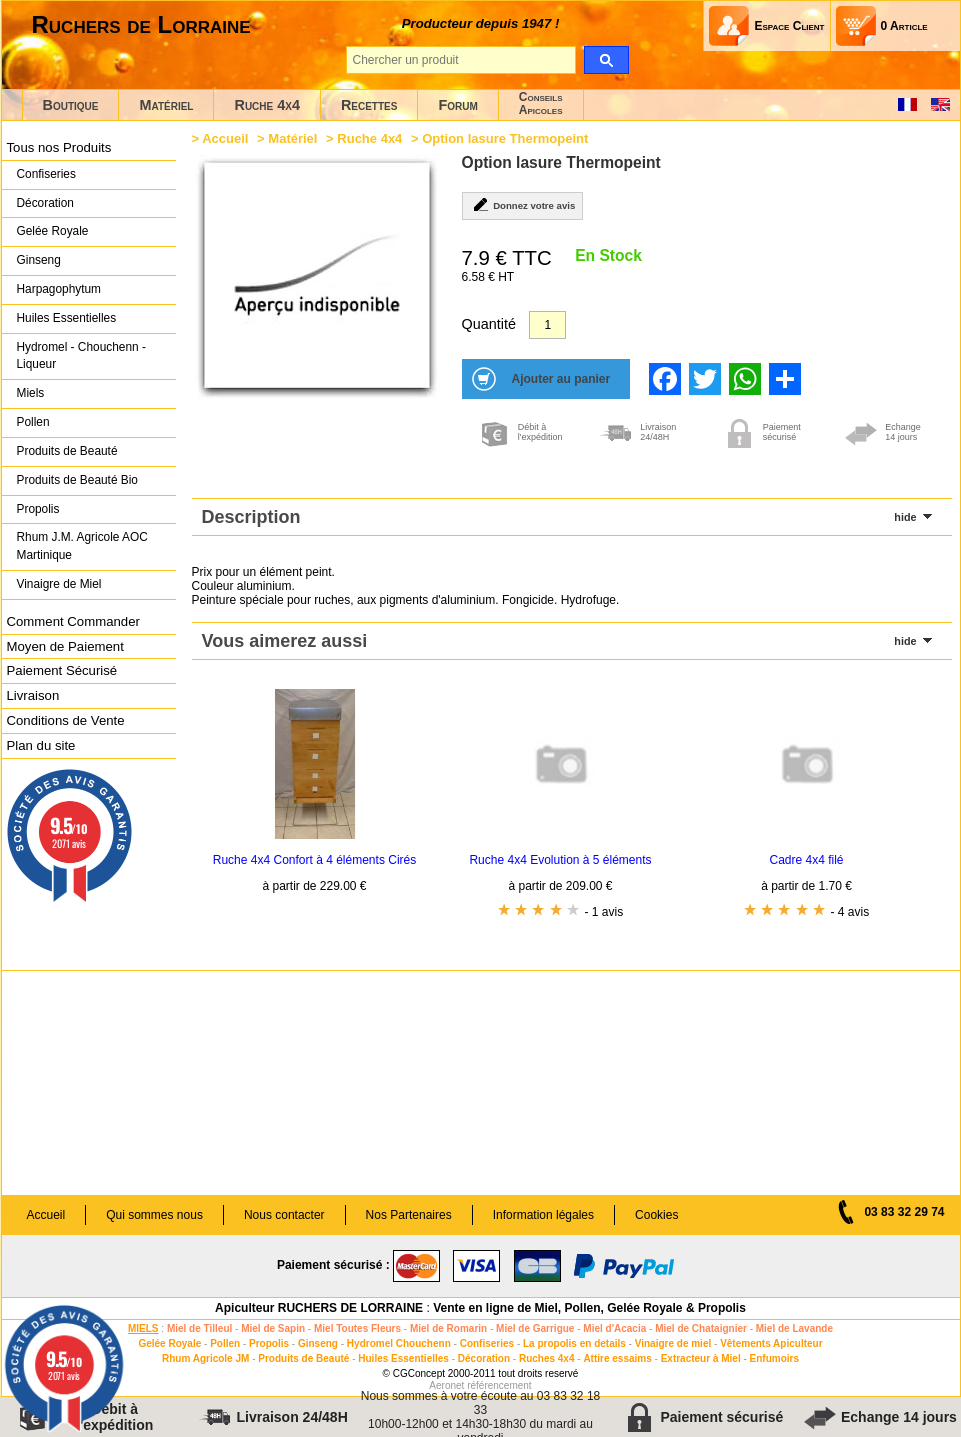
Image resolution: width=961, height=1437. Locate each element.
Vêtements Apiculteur (771, 1343)
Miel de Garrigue (535, 1328)
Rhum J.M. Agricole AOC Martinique (82, 546)
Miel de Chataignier (701, 1328)
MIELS (143, 1328)
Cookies (656, 1215)
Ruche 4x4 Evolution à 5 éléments (560, 860)
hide (905, 517)
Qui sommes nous (154, 1215)
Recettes (369, 105)
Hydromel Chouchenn (399, 1343)
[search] (606, 60)
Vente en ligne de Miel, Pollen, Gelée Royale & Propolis (589, 1308)
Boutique (71, 105)
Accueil (225, 138)
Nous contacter (284, 1215)
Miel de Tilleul (199, 1328)
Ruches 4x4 (547, 1358)
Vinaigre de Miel (59, 584)
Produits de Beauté (67, 451)
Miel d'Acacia (614, 1328)
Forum (457, 105)
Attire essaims (617, 1358)
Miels (31, 393)
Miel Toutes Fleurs (357, 1328)
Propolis (38, 509)
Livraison (33, 695)
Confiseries (46, 174)
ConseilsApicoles (541, 103)
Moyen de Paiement (65, 646)
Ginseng (39, 260)
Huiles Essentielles (67, 318)
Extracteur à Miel (701, 1358)
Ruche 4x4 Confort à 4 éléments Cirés (314, 860)
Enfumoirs (774, 1358)
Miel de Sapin (273, 1328)
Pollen (33, 422)
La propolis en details (574, 1343)
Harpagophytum (59, 289)
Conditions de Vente (66, 720)
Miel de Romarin (448, 1328)
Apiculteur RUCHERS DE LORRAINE (319, 1308)
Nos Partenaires (409, 1215)
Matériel (166, 105)
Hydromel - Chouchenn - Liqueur (81, 356)
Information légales (543, 1215)
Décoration (45, 203)
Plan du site (41, 745)
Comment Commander (73, 621)
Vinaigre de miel (673, 1343)
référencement (499, 1385)
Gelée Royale (53, 231)
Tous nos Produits (59, 147)
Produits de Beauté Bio (77, 480)
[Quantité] (547, 325)
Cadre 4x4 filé (806, 860)
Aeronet (446, 1385)
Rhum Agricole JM (205, 1358)
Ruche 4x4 (266, 105)
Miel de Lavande (794, 1328)
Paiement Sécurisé (62, 670)
